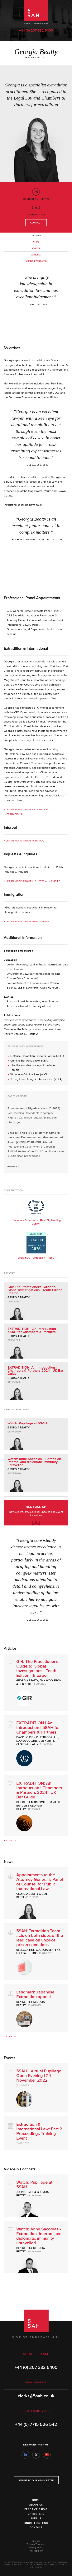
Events (36, 248)
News (36, 242)
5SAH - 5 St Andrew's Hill (36, 12)
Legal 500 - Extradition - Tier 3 (36, 1257)
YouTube (47, 2455)
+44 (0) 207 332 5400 (36, 30)
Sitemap (36, 2541)
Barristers (36, 2513)
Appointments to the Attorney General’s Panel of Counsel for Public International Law (39, 1881)
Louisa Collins (26, 1740)
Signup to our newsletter (36, 2480)
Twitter (36, 2455)
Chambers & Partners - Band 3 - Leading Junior (36, 1222)
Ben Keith (25, 1684)
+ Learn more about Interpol (24, 840)
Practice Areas (36, 2509)
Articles (36, 255)
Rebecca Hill (49, 1737)
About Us (36, 2504)
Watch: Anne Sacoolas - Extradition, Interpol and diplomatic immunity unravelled (34, 1462)
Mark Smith (39, 1802)
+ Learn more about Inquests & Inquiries (32, 881)
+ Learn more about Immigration (26, 921)
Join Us (36, 2518)
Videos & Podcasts (36, 261)
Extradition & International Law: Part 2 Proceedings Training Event (39, 2131)
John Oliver (25, 2192)
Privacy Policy (36, 2547)
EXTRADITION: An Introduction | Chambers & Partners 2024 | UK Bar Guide (35, 1370)
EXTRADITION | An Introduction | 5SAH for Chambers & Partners (32, 1330)
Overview (36, 235)
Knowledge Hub (36, 2523)
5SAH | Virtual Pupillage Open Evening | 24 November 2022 (38, 2076)
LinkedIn (25, 2455)
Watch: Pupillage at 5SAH (27, 1423)
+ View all (13, 1166)
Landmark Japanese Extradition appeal (35, 1994)
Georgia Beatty (18, 1297)
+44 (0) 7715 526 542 (36, 2424)
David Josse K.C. (27, 1737)
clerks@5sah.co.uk (36, 2396)
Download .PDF (36, 214)
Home (36, 2500)
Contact (36, 222)
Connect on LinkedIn (36, 199)
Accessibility (36, 2550)
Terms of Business (36, 2544)
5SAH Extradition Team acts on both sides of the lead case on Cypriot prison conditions (39, 1937)
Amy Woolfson (50, 1680)
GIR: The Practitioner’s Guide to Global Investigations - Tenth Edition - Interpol (35, 1290)
